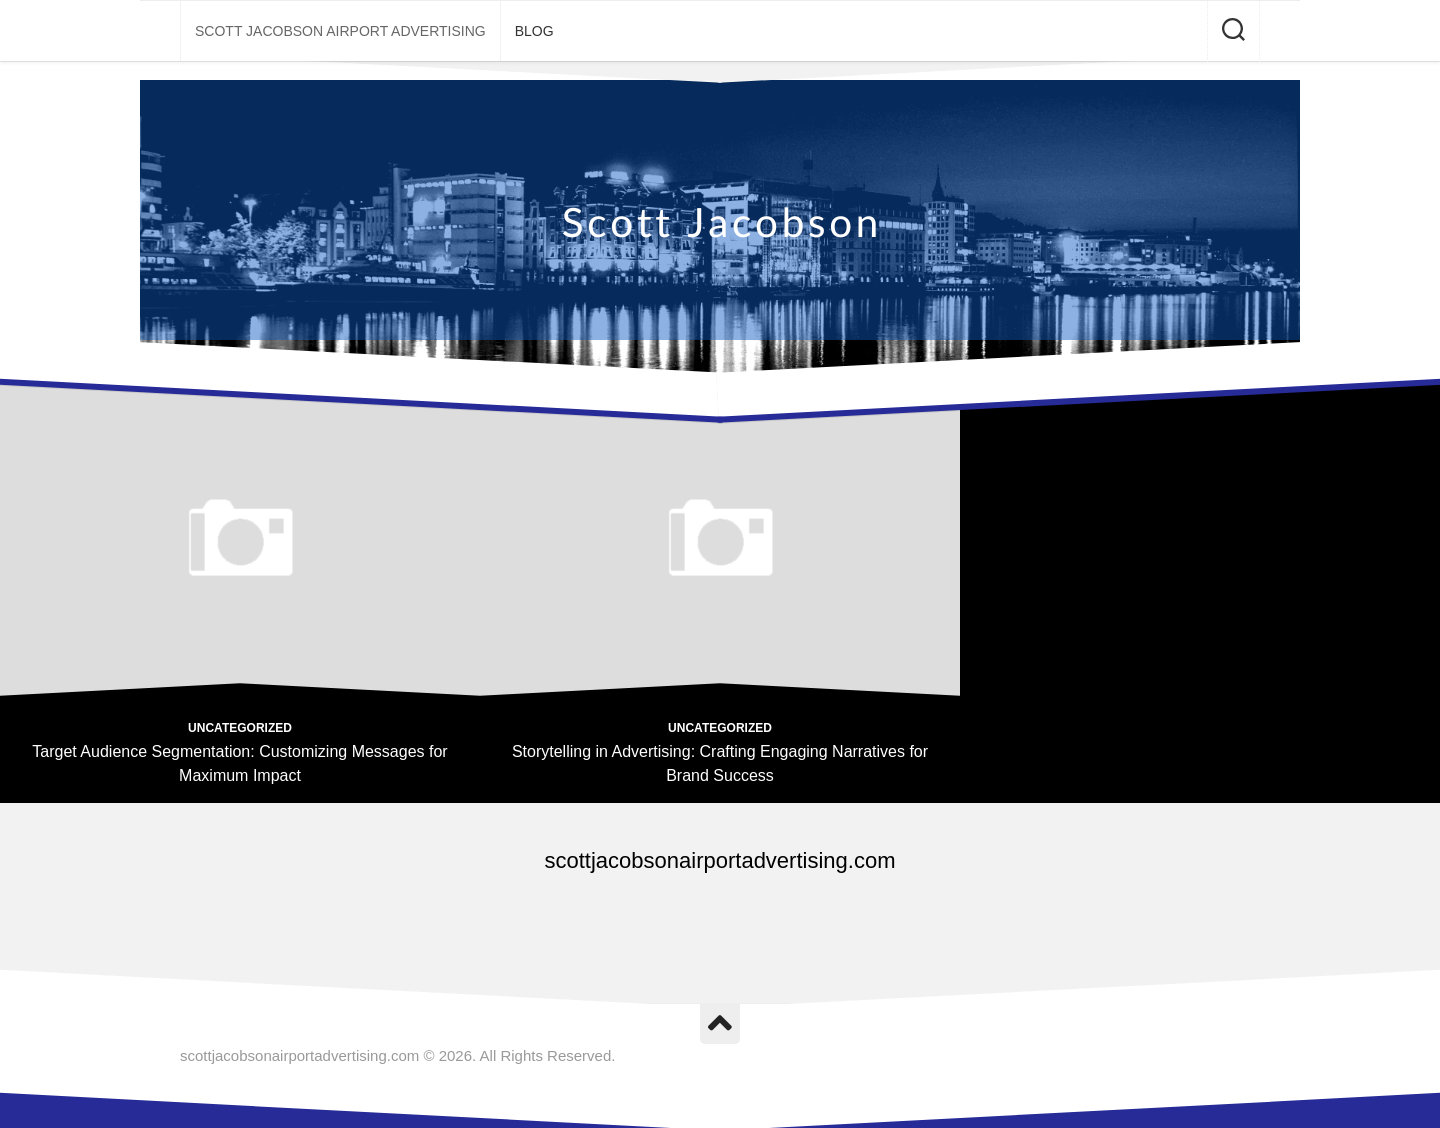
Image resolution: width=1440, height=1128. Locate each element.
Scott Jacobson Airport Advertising (340, 31)
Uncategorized (240, 728)
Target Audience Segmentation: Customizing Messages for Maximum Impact (239, 763)
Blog (534, 31)
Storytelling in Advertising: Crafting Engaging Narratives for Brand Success (720, 763)
